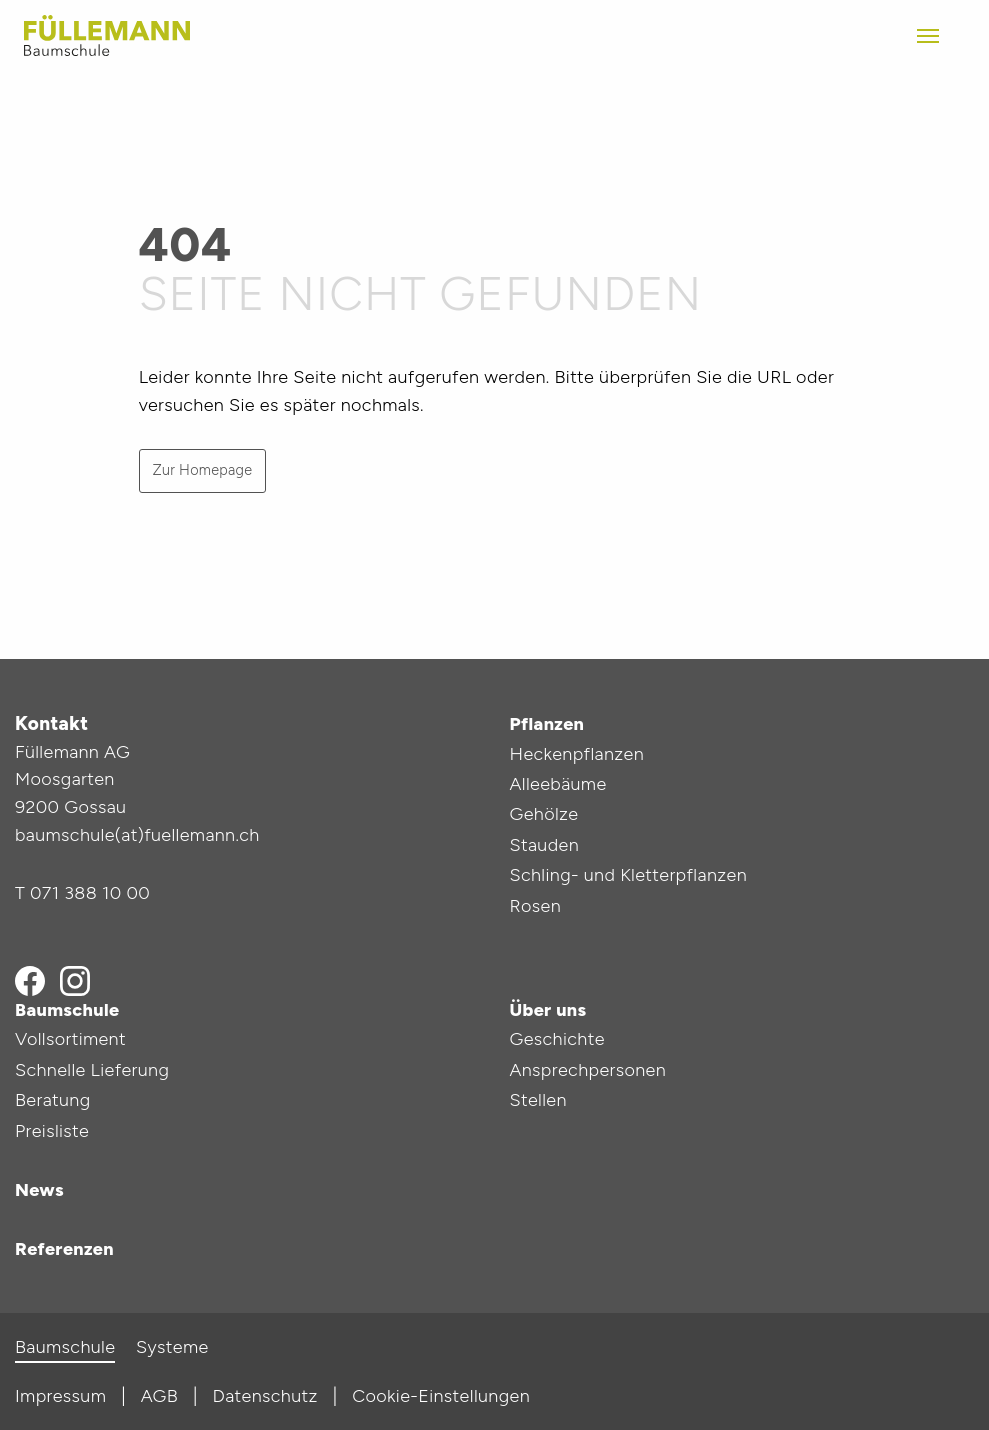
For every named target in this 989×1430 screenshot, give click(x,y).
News (39, 1190)
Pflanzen (547, 724)
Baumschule (67, 1010)
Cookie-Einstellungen (441, 1396)
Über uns (548, 1010)
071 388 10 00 (90, 893)
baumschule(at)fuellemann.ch (137, 835)
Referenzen (64, 1249)
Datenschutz (265, 1396)
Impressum (60, 1396)
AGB (159, 1396)
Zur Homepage (202, 470)
